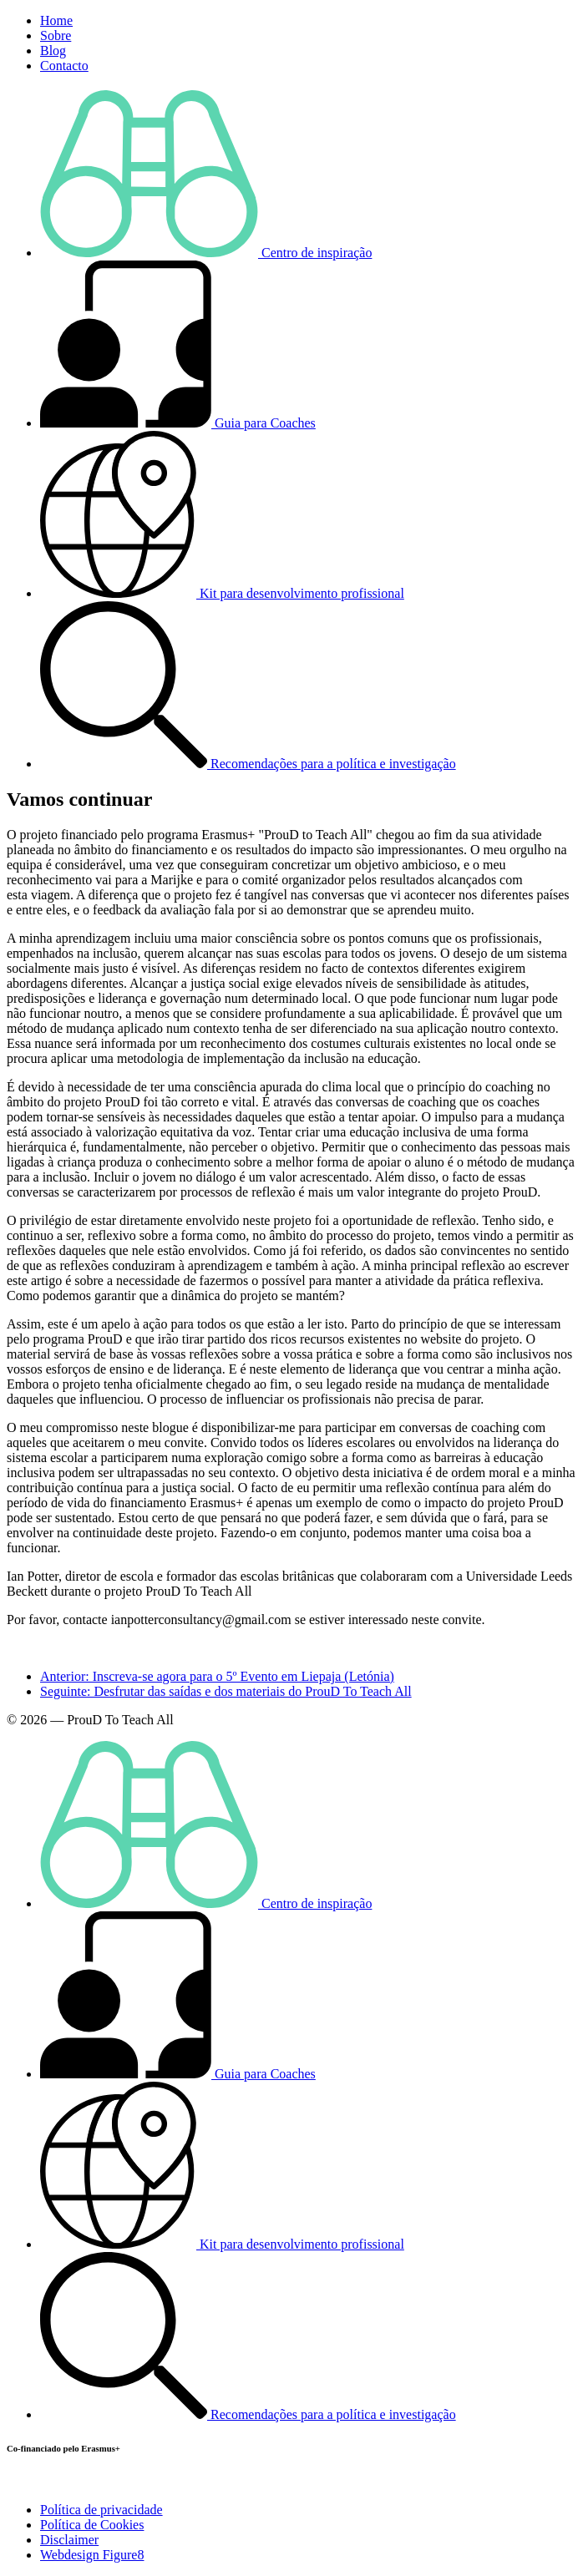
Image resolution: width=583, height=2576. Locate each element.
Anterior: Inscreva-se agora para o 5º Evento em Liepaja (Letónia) (217, 1676)
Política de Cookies (92, 2525)
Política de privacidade (101, 2510)
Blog (53, 50)
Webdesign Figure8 (92, 2555)
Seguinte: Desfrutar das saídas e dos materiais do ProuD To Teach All (226, 1691)
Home (56, 20)
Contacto (64, 65)
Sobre (55, 35)
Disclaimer (69, 2540)
